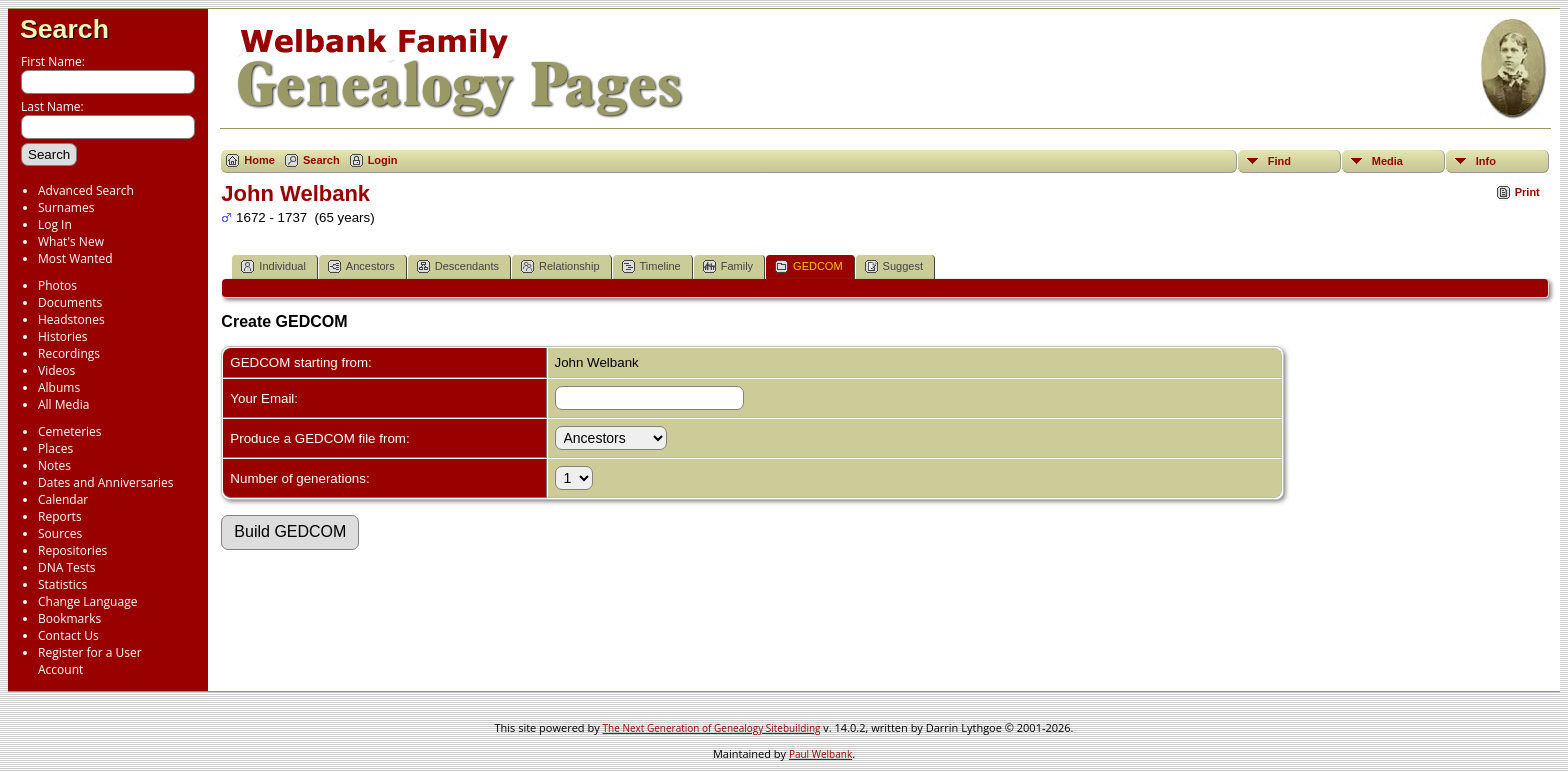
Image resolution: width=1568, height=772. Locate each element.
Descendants (458, 266)
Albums (59, 387)
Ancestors (361, 266)
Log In (55, 224)
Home (259, 160)
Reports (60, 516)
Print (1527, 192)
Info (1486, 161)
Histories (62, 336)
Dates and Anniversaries (105, 482)
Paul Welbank (820, 754)
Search (64, 29)
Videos (56, 370)
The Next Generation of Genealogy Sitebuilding (712, 728)
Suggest (894, 266)
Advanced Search (86, 190)
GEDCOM (809, 266)
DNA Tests (67, 567)
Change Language (87, 601)
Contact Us (68, 635)
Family (728, 266)
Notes (54, 465)
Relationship (560, 266)
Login (383, 160)
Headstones (71, 319)
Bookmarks (69, 618)
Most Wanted (75, 258)
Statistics (62, 584)
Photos (57, 285)
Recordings (69, 353)
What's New (71, 241)
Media (1387, 161)
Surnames (66, 207)
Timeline (651, 266)
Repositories (72, 550)
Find (1279, 161)
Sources (60, 533)
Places (55, 448)
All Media (63, 404)
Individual (273, 266)
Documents (70, 302)
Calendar (63, 499)
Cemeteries (70, 431)
